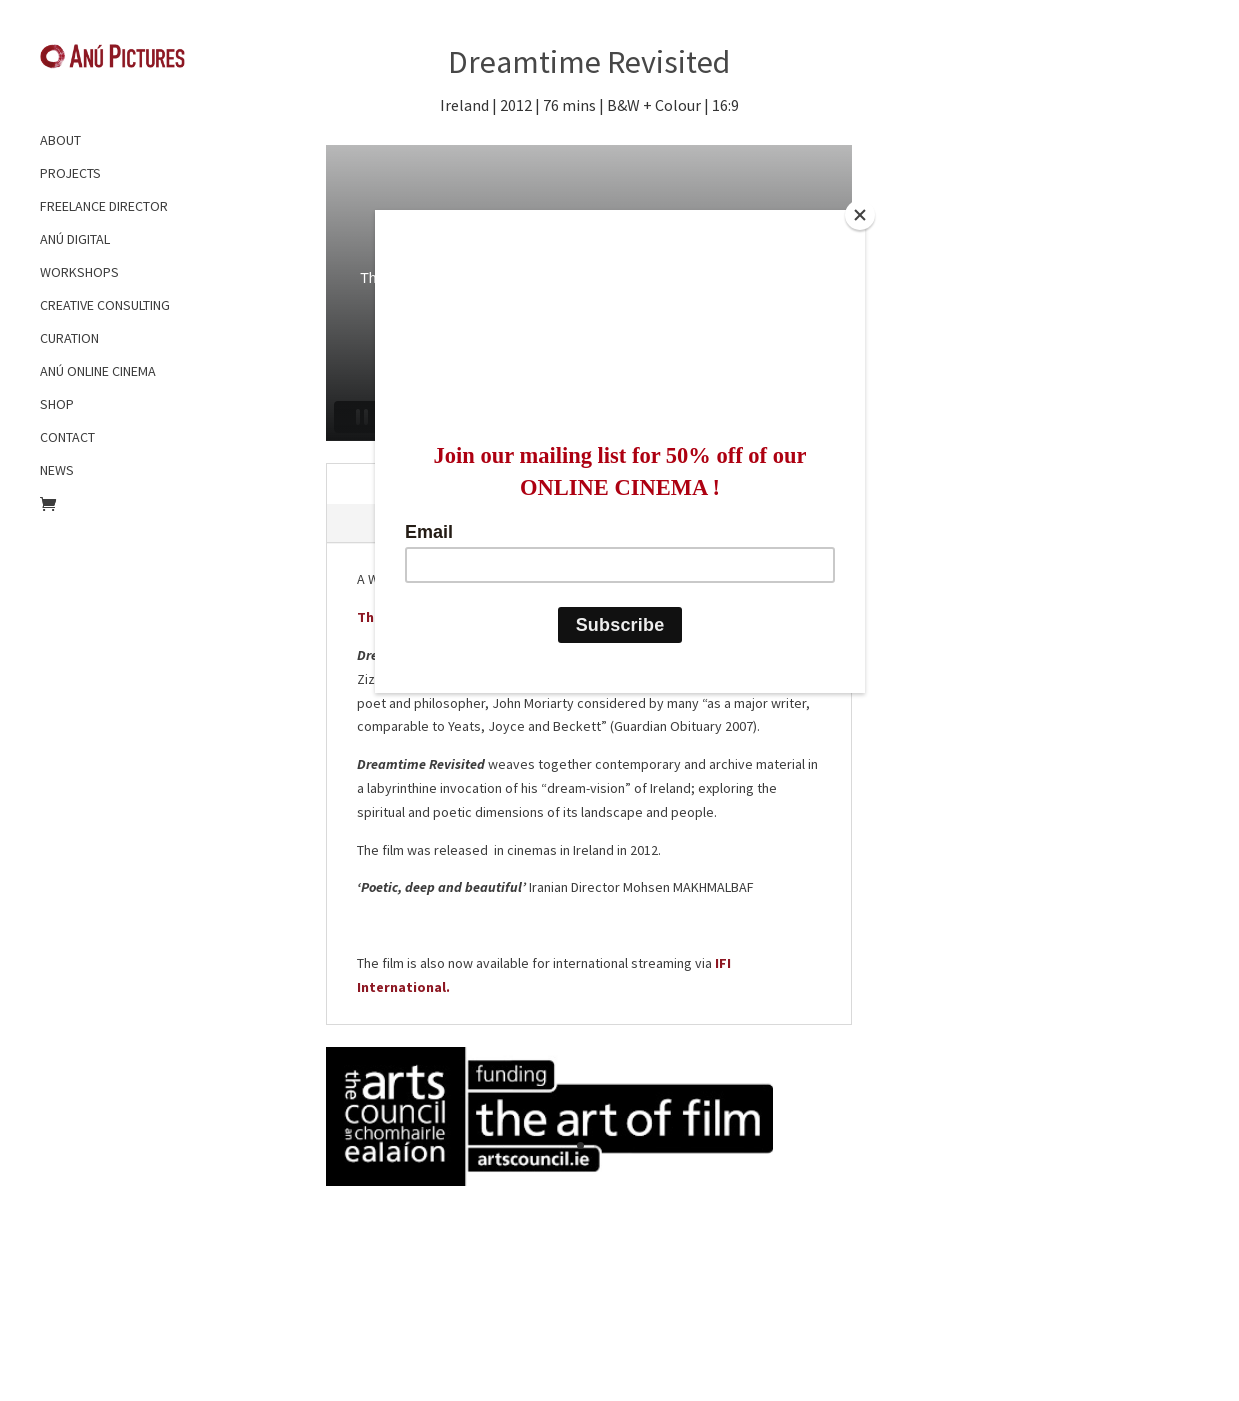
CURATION (69, 338)
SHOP (57, 404)
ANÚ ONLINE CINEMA (98, 371)
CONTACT (67, 437)
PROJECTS (70, 173)
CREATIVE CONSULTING (105, 305)
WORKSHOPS (79, 272)
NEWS (57, 470)
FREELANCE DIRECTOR (104, 206)
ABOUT (60, 140)
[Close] (860, 215)
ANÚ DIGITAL (75, 239)
